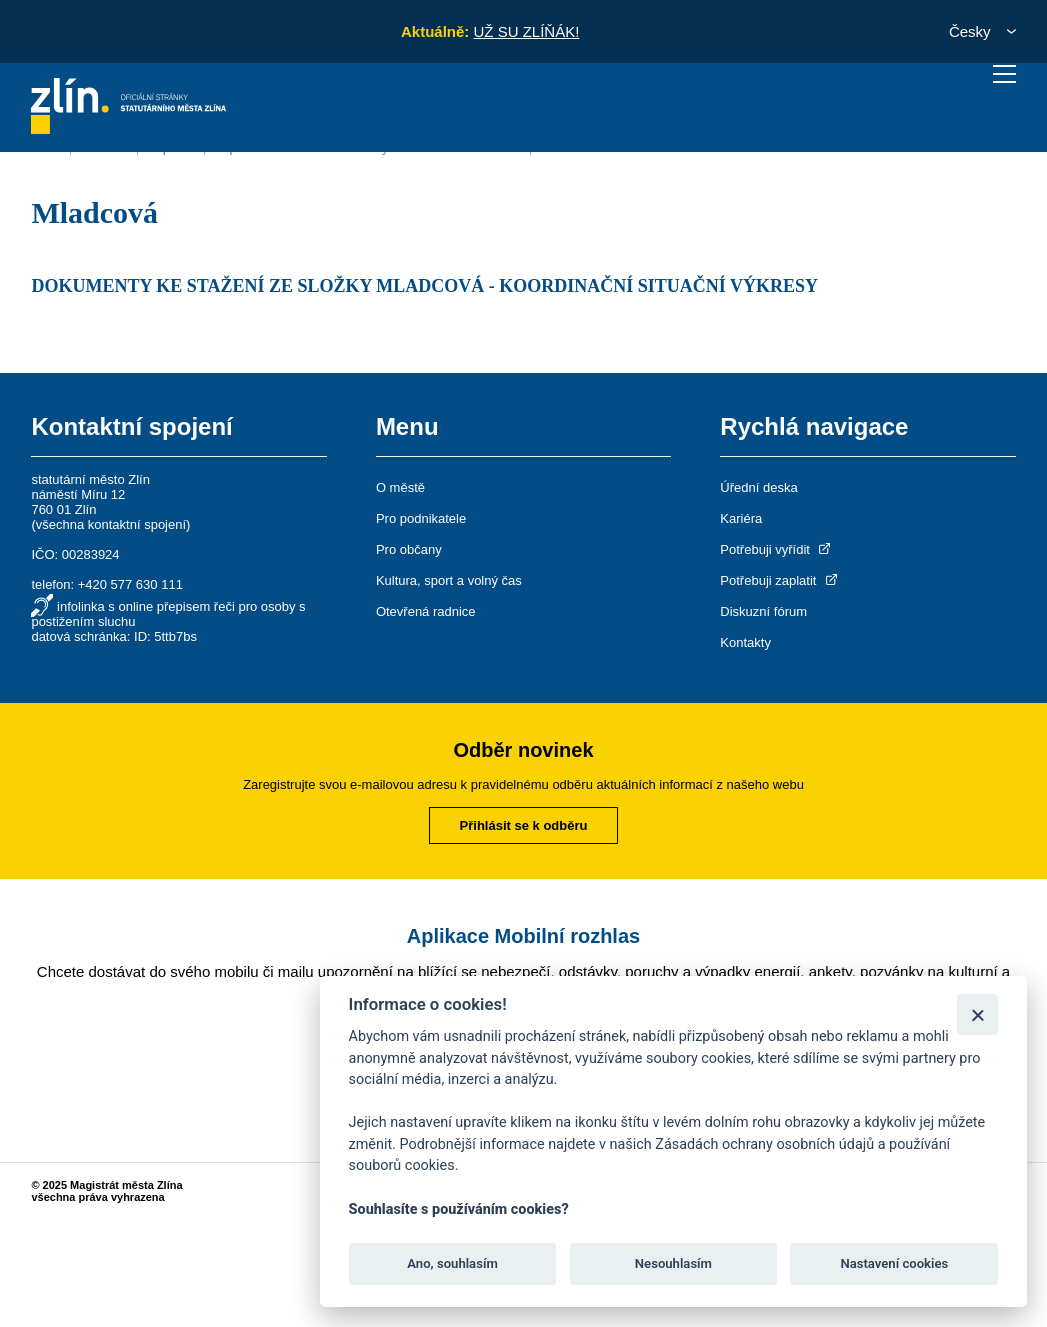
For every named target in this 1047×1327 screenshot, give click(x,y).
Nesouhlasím (673, 1263)
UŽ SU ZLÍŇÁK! (526, 31)
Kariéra (741, 518)
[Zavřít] (977, 1014)
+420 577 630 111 (130, 584)
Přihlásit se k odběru (524, 825)
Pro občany (409, 549)
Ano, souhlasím (452, 1263)
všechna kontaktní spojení (111, 524)
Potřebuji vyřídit (776, 549)
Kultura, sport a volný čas (449, 580)
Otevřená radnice (426, 611)
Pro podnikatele (421, 518)
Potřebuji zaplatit (780, 580)
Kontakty (745, 642)
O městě (400, 487)
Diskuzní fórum (763, 611)
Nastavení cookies (894, 1263)
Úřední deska (758, 487)
